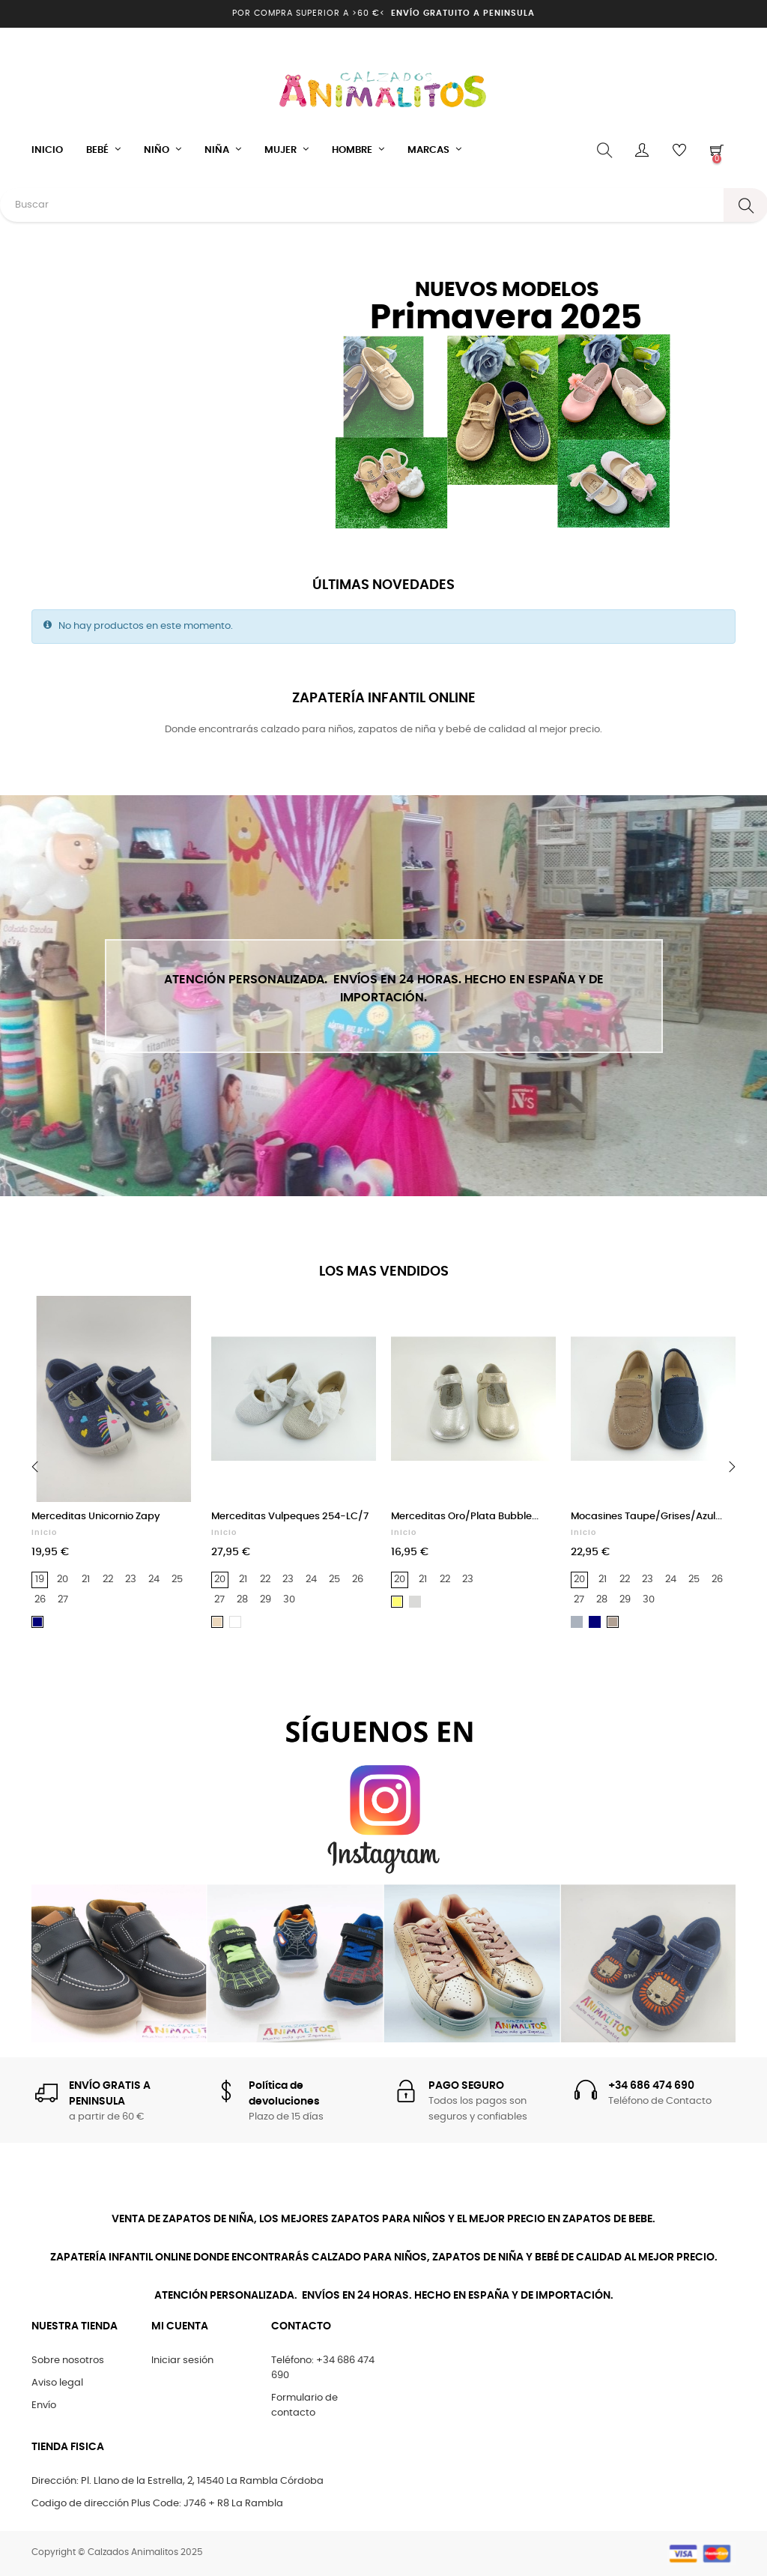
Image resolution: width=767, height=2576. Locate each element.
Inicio (44, 1532)
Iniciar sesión (182, 2360)
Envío (43, 2405)
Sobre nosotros (67, 2360)
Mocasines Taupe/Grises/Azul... (646, 1516)
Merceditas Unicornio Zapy (95, 1516)
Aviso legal (57, 2383)
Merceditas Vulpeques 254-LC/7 (290, 1516)
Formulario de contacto (304, 2405)
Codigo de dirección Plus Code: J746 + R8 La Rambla (157, 2504)
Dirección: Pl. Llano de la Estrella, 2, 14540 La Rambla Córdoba (177, 2481)
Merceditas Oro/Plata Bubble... (465, 1516)
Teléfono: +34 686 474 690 (323, 2368)
